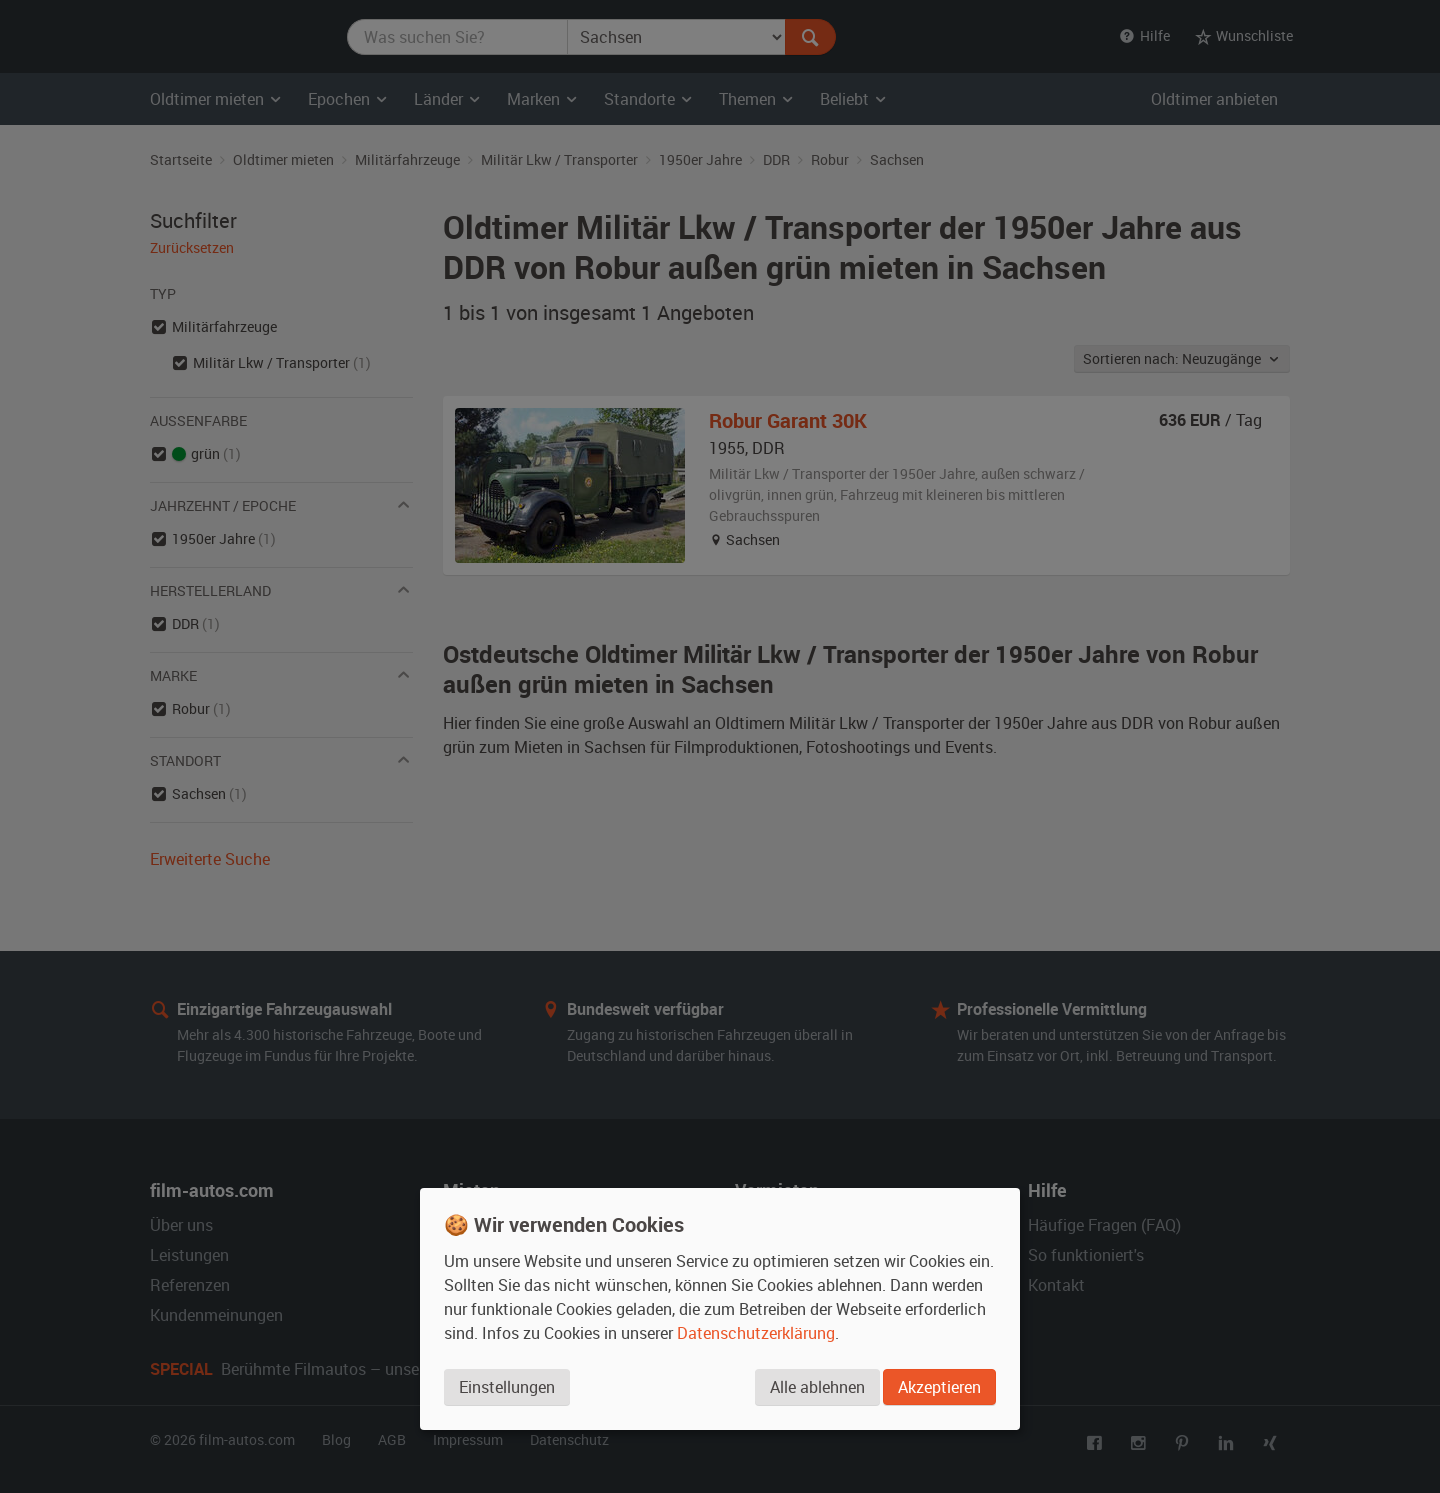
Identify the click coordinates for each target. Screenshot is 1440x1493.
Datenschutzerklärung (756, 1334)
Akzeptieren (939, 1388)
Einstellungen (507, 1388)
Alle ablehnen (815, 1388)
